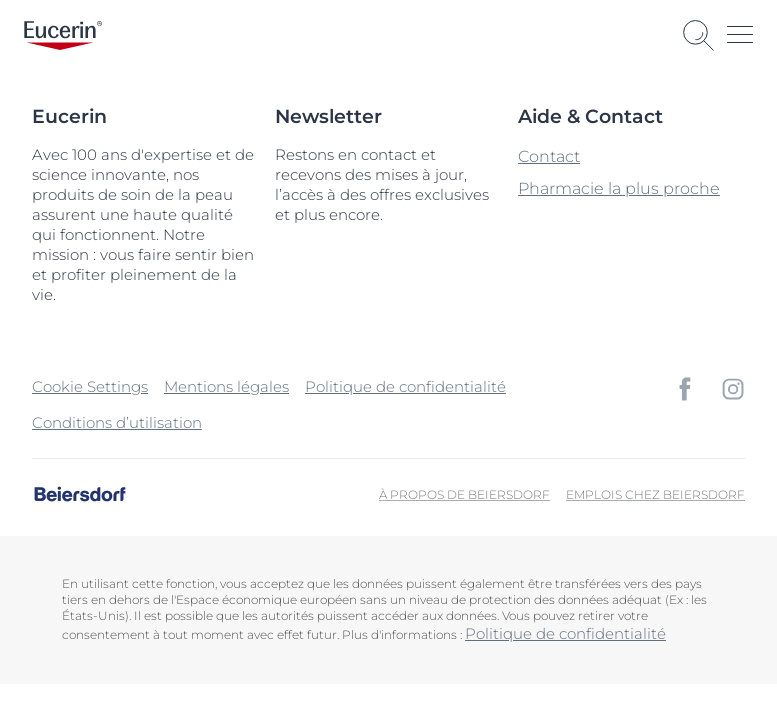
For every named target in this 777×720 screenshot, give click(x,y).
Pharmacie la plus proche (619, 188)
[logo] (63, 35)
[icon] (685, 389)
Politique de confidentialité (405, 386)
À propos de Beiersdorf (464, 494)
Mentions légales (226, 386)
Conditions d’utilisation (117, 422)
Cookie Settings (90, 386)
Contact (549, 156)
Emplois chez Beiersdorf (655, 494)
